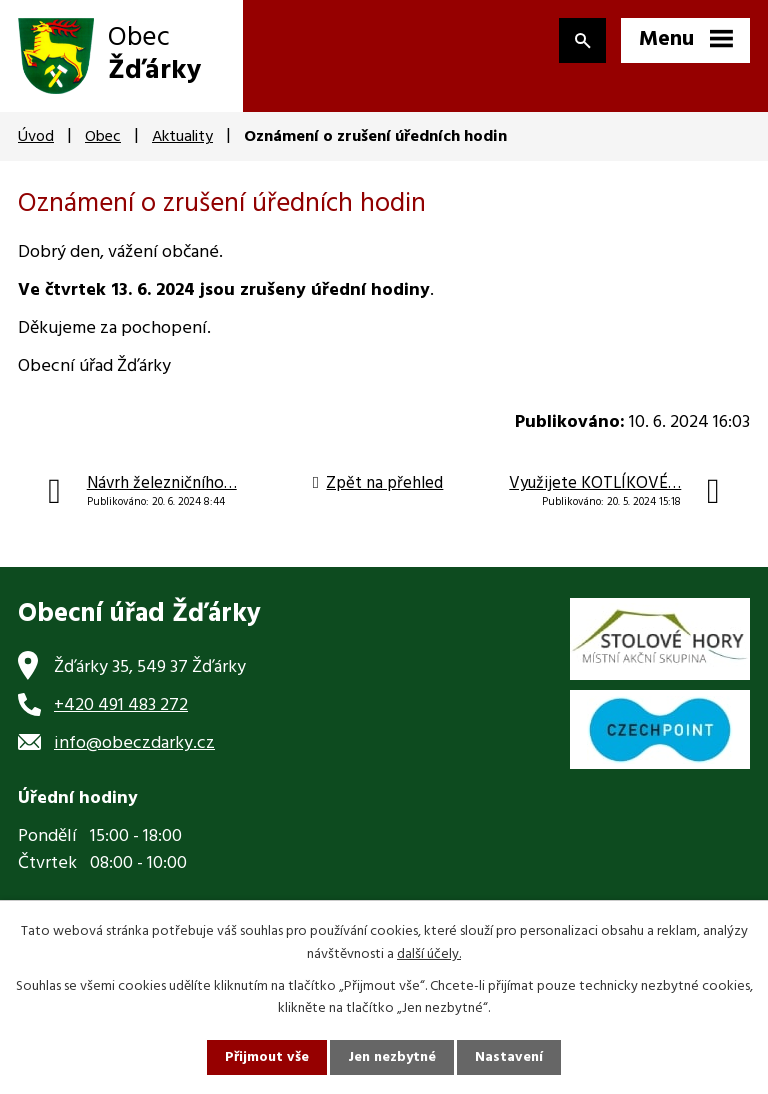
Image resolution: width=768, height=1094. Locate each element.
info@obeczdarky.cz (134, 743)
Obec (103, 137)
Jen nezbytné (392, 1057)
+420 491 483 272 (121, 705)
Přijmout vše (267, 1057)
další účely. (429, 953)
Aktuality (182, 137)
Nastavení (509, 1057)
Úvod (36, 137)
